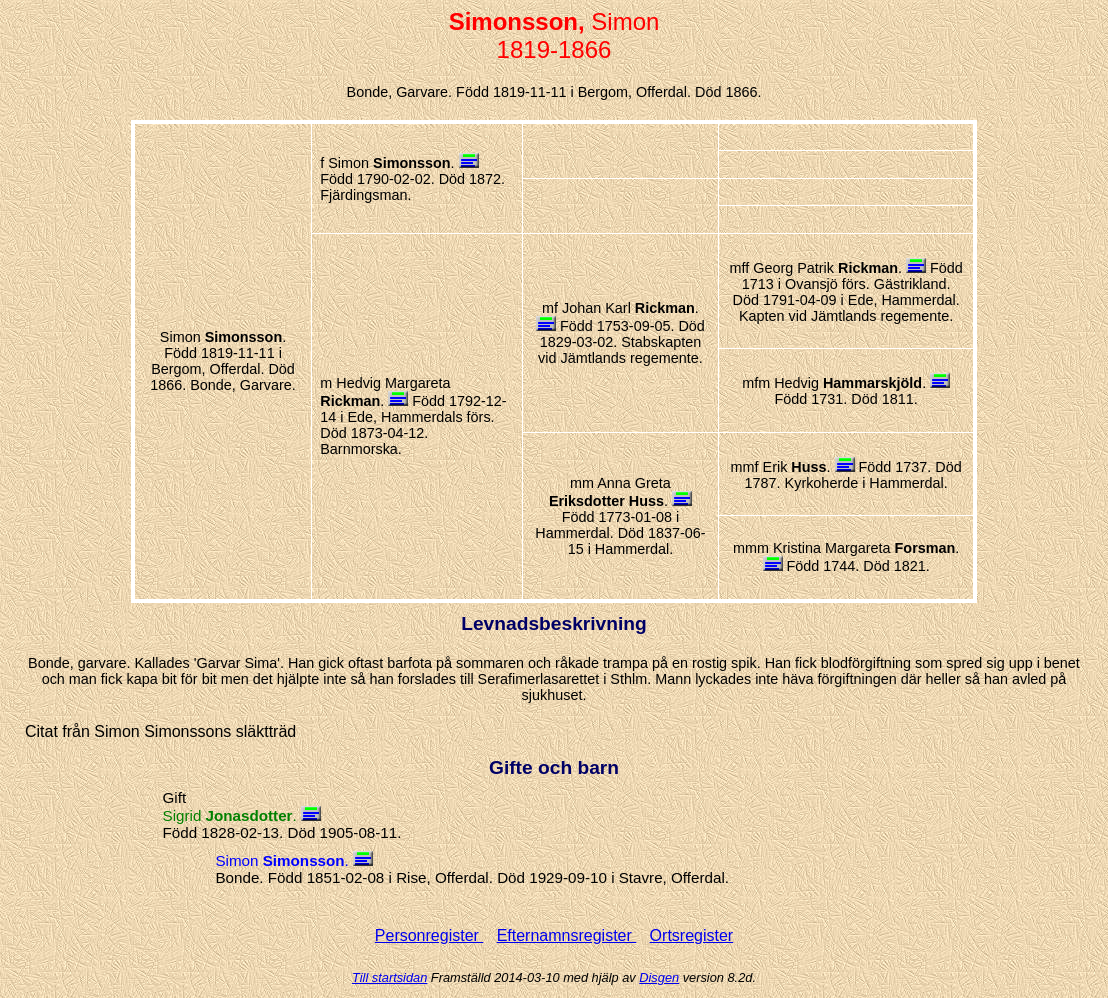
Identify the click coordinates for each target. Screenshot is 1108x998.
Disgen (659, 977)
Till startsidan (389, 977)
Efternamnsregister (567, 935)
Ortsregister (692, 935)
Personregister (429, 935)
